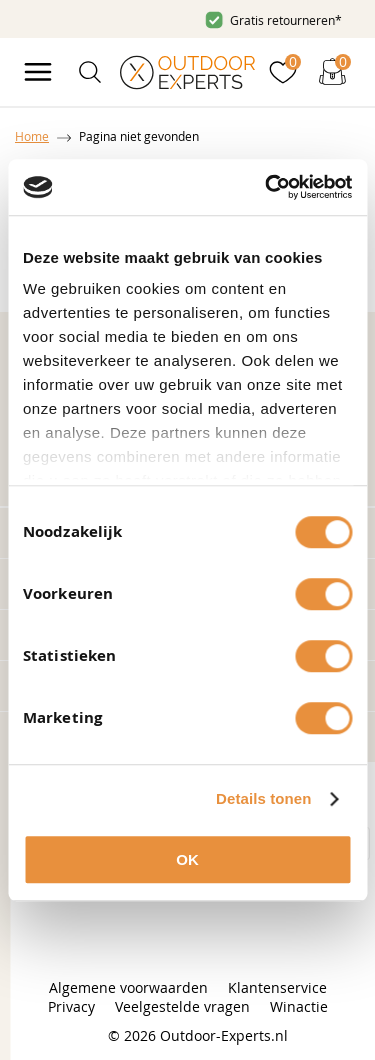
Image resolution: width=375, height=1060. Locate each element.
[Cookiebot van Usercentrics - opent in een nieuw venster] (267, 187)
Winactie (299, 1006)
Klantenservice (277, 987)
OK (187, 859)
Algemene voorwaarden (128, 987)
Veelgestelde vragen (182, 1006)
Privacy (71, 1006)
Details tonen (263, 798)
